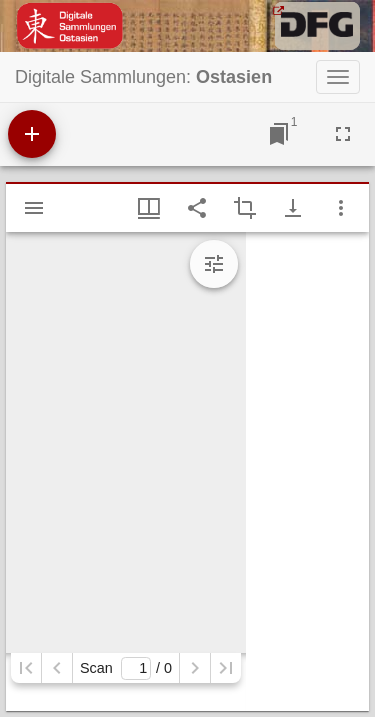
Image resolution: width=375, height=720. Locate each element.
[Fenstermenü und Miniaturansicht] (149, 208)
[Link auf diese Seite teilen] (197, 208)
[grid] (307, 471)
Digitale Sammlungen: (143, 77)
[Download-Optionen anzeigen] (293, 208)
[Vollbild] (343, 134)
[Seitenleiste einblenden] (34, 208)
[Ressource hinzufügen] (32, 134)
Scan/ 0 (126, 668)
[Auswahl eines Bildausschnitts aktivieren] (245, 208)
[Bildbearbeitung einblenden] (214, 264)
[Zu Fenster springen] (279, 134)
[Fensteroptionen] (341, 208)
